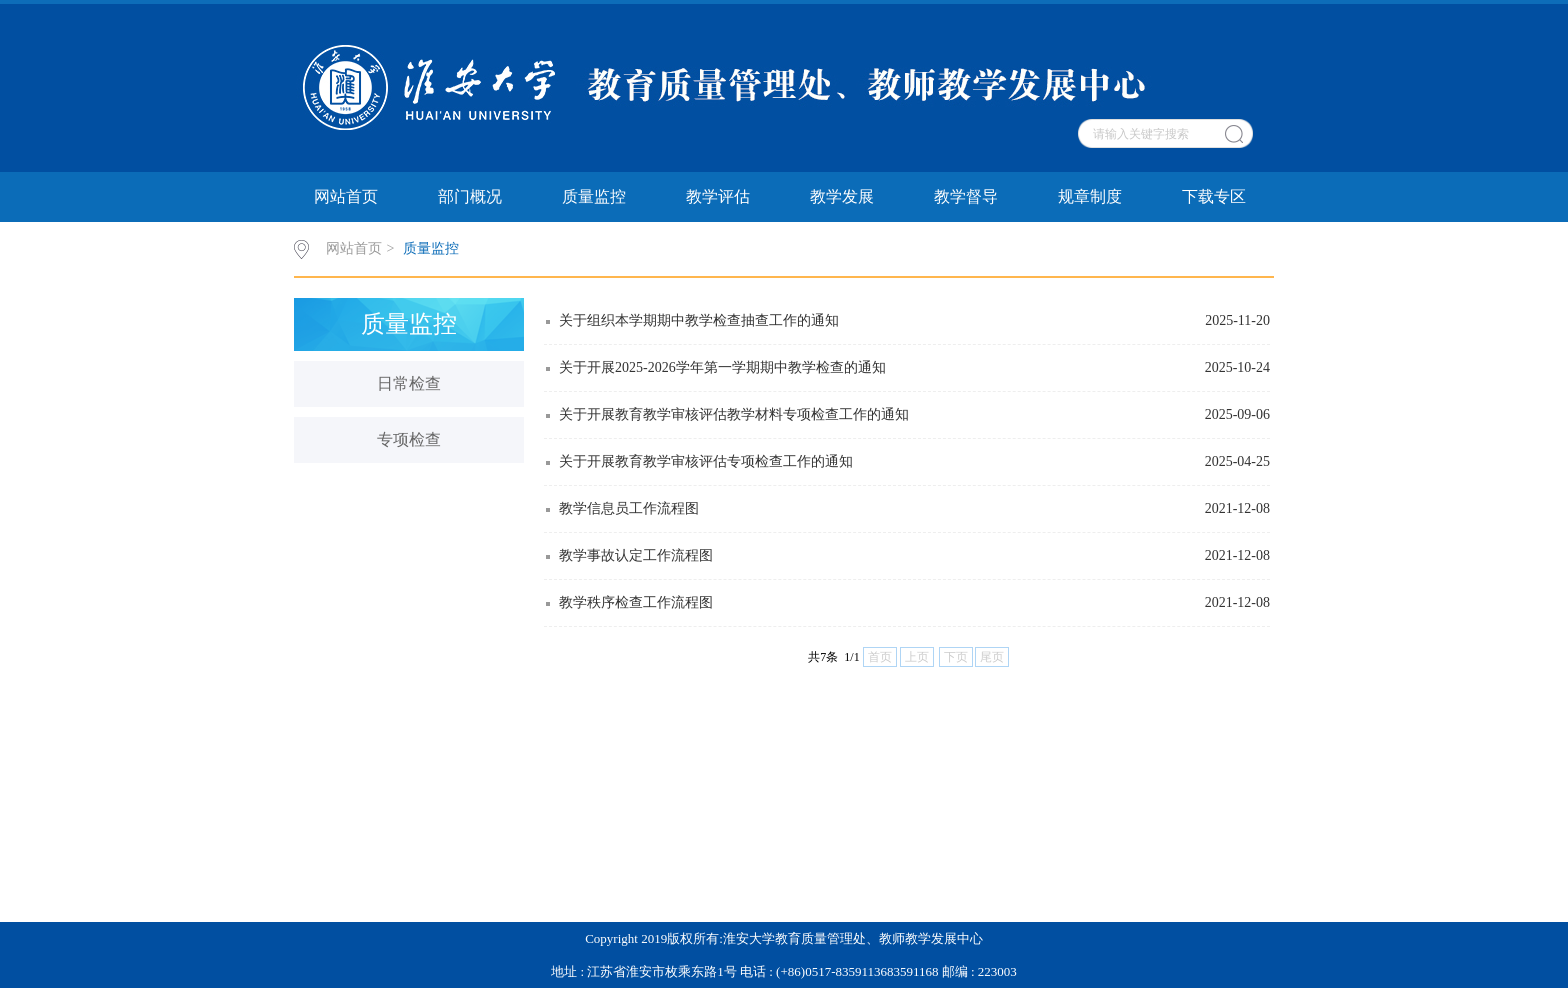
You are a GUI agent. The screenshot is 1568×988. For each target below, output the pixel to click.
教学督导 (966, 196)
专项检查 (409, 439)
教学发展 (842, 196)
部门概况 (470, 196)
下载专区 (1214, 196)
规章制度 (1090, 196)
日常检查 (409, 383)
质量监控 (594, 196)
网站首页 (346, 196)
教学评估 (718, 196)
